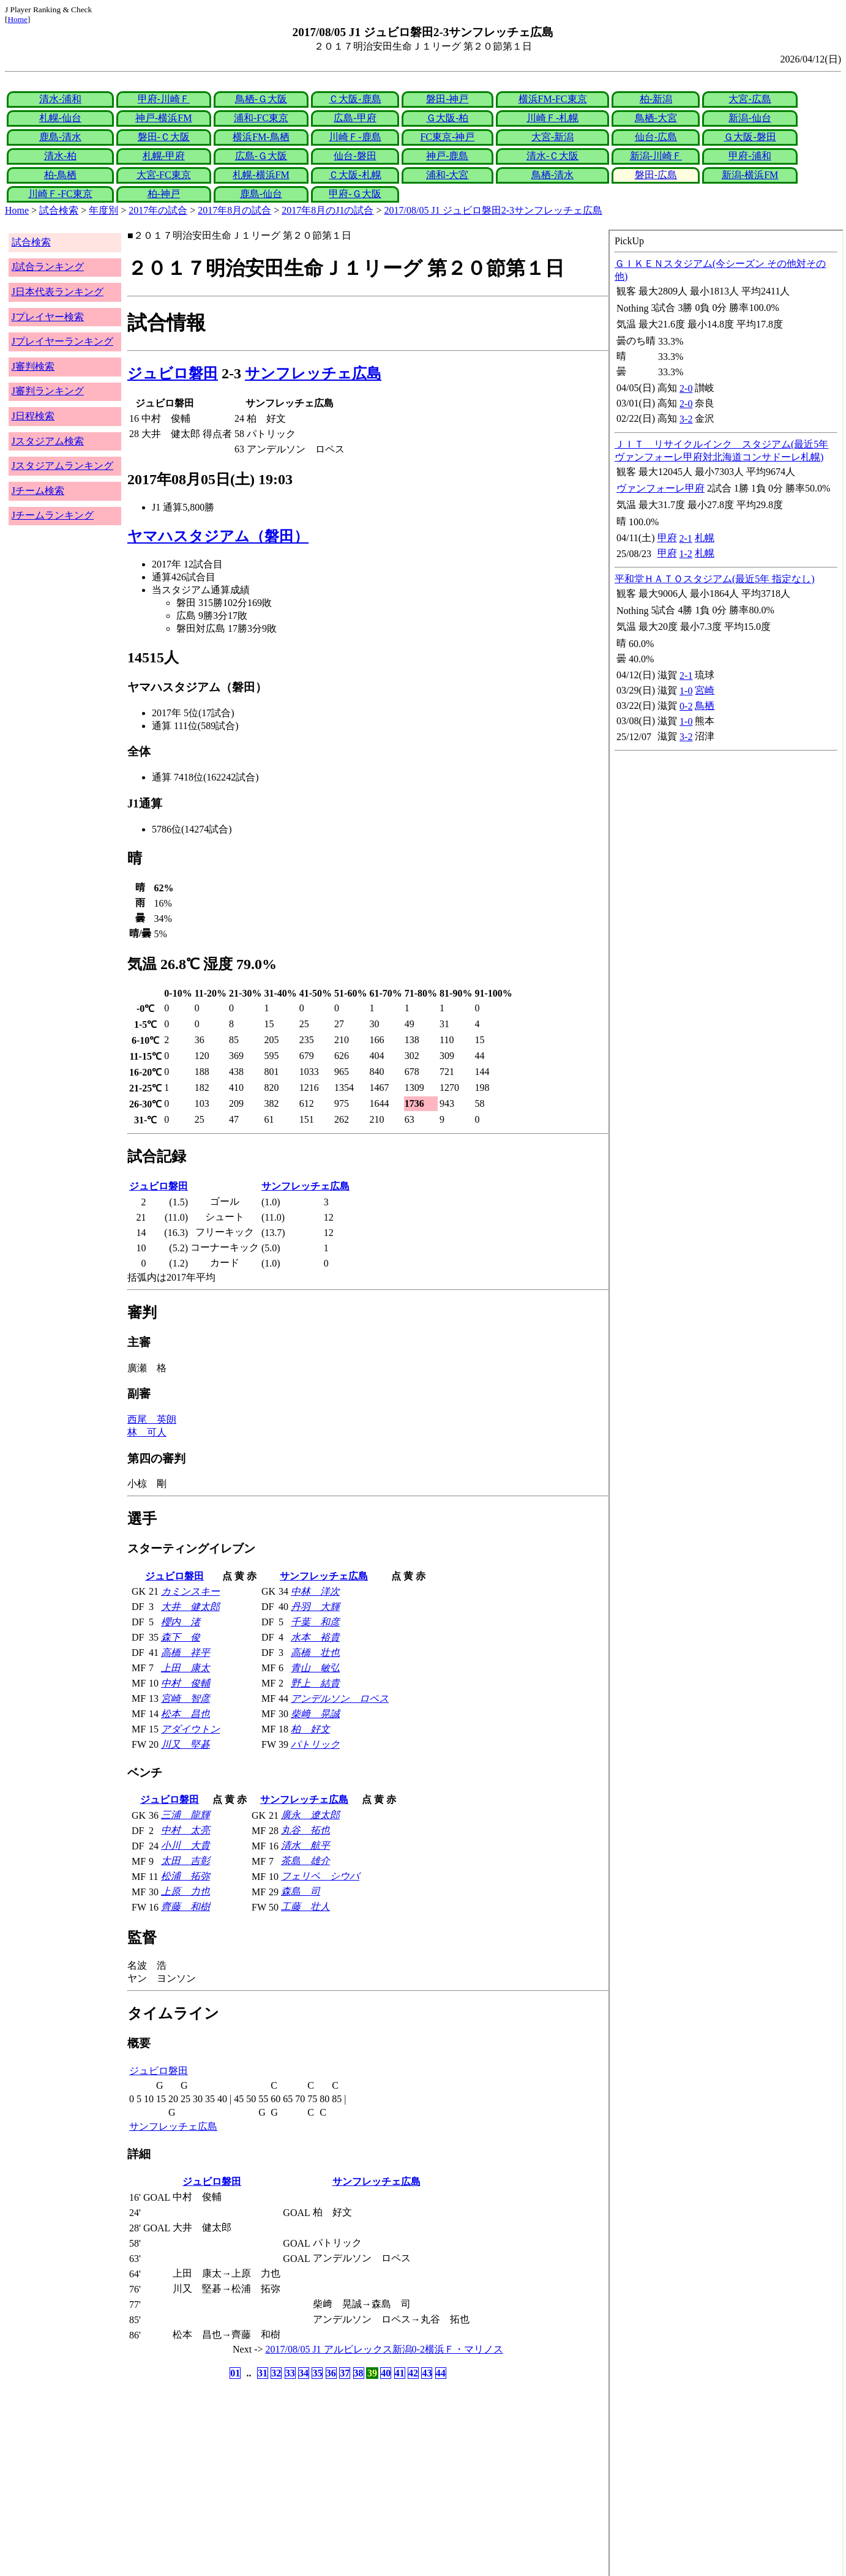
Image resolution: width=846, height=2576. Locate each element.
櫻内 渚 (180, 1622)
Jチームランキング (53, 515)
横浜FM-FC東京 (552, 99)
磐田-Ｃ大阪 (164, 137)
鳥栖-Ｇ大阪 (261, 99)
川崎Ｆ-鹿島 (355, 137)
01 (235, 2373)
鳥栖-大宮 (656, 118)
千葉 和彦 (315, 1622)
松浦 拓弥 (185, 1876)
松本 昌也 (185, 1714)
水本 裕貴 (315, 1637)
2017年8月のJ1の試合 (327, 210)
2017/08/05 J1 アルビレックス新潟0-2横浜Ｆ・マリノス (384, 2349)
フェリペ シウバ (320, 1876)
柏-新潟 (656, 99)
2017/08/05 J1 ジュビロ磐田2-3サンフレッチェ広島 (493, 210)
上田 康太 (185, 1668)
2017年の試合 (158, 210)
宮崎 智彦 (185, 1698)
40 (386, 2373)
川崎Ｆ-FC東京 (60, 194)
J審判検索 (33, 366)
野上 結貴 (315, 1683)
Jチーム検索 (38, 490)
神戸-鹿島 (447, 156)
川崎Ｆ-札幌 (552, 118)
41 (400, 2373)
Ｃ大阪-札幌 (355, 175)
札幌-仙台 (60, 118)
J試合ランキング (48, 266)
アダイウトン (190, 1729)
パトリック (315, 1744)
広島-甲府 (355, 118)
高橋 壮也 (315, 1652)
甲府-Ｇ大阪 (355, 194)
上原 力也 (185, 1891)
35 (317, 2373)
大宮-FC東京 (164, 175)
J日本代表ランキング (57, 291)
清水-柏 (60, 156)
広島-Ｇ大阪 (261, 156)
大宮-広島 (749, 99)
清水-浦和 (60, 99)
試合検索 (58, 210)
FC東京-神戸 (447, 137)
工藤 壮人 (305, 1906)
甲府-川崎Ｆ (164, 99)
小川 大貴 (185, 1845)
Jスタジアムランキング (62, 465)
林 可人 (147, 1432)
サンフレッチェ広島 (313, 373)
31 (263, 2373)
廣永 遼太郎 (310, 1815)
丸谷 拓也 (305, 1830)
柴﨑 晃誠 (315, 1714)
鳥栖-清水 (552, 175)
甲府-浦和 (749, 156)
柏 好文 (310, 1729)
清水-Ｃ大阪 (552, 156)
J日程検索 (33, 416)
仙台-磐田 (355, 156)
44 (441, 2373)
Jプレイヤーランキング (62, 341)
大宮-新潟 (552, 137)
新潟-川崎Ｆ (656, 156)
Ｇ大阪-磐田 (750, 137)
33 (290, 2373)
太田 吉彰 (185, 1860)
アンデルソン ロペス (340, 1698)
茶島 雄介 (305, 1860)
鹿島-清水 (60, 137)
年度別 (103, 210)
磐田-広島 (656, 175)
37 (345, 2373)
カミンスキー (190, 1591)
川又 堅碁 (185, 1744)
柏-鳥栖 (60, 175)
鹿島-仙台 (261, 194)
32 (276, 2373)
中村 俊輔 (185, 1683)
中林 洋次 (315, 1591)
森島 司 (300, 1891)
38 (359, 2373)
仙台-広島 (656, 137)
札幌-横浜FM (261, 175)
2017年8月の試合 (234, 210)
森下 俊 (180, 1637)
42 (413, 2373)
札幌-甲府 (164, 156)
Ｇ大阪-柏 (447, 118)
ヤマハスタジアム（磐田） (218, 536)
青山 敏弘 (315, 1668)
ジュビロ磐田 (172, 373)
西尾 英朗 (151, 1419)
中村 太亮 (185, 1830)
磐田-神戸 (447, 99)
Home (17, 19)
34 (304, 2373)
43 (427, 2373)
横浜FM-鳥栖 (261, 137)
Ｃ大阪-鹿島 (355, 99)
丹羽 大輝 (315, 1606)
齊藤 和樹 (185, 1906)
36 (331, 2373)
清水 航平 (305, 1845)
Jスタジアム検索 (48, 441)
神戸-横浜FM (163, 118)
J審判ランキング (48, 391)
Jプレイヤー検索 (48, 317)
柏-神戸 (164, 194)
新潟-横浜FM (750, 175)
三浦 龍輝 (185, 1815)
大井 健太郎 (190, 1606)
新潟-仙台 (749, 118)
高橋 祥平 (185, 1652)
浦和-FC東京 (261, 118)
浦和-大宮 (447, 175)
